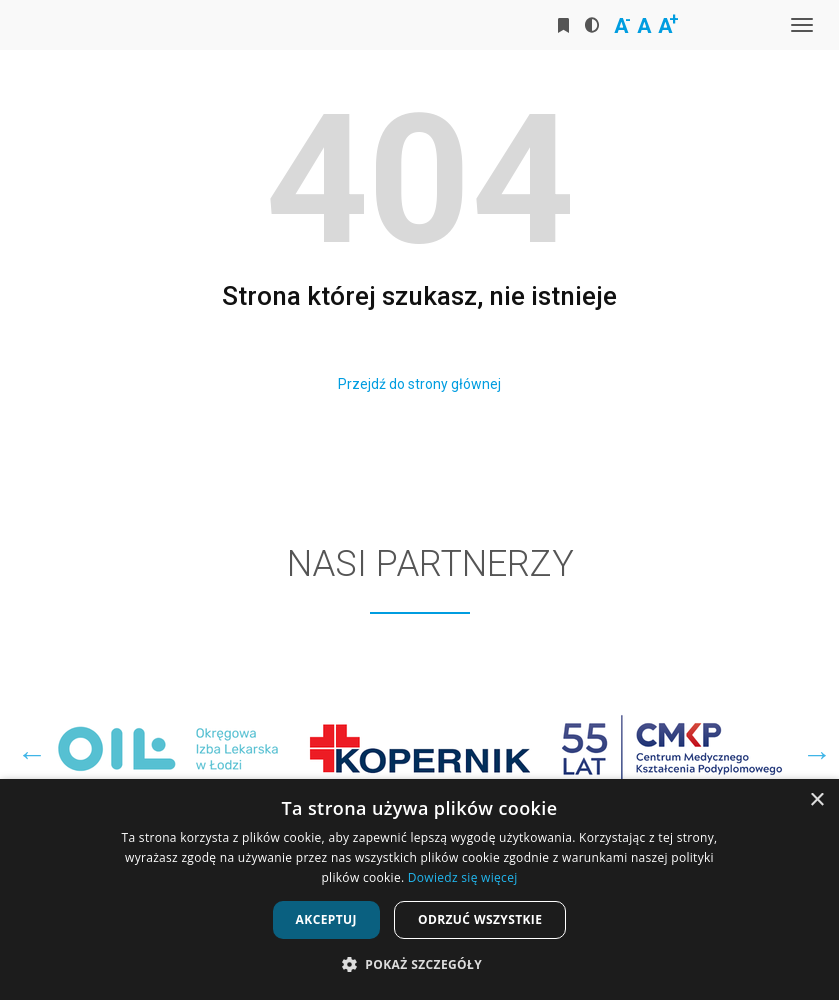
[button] (419, 965)
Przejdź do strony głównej (419, 384)
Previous (27, 749)
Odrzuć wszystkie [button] (480, 919)
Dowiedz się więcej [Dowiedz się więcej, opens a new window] (463, 877)
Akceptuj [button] (326, 919)
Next (812, 749)
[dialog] (419, 889)
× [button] (816, 800)
